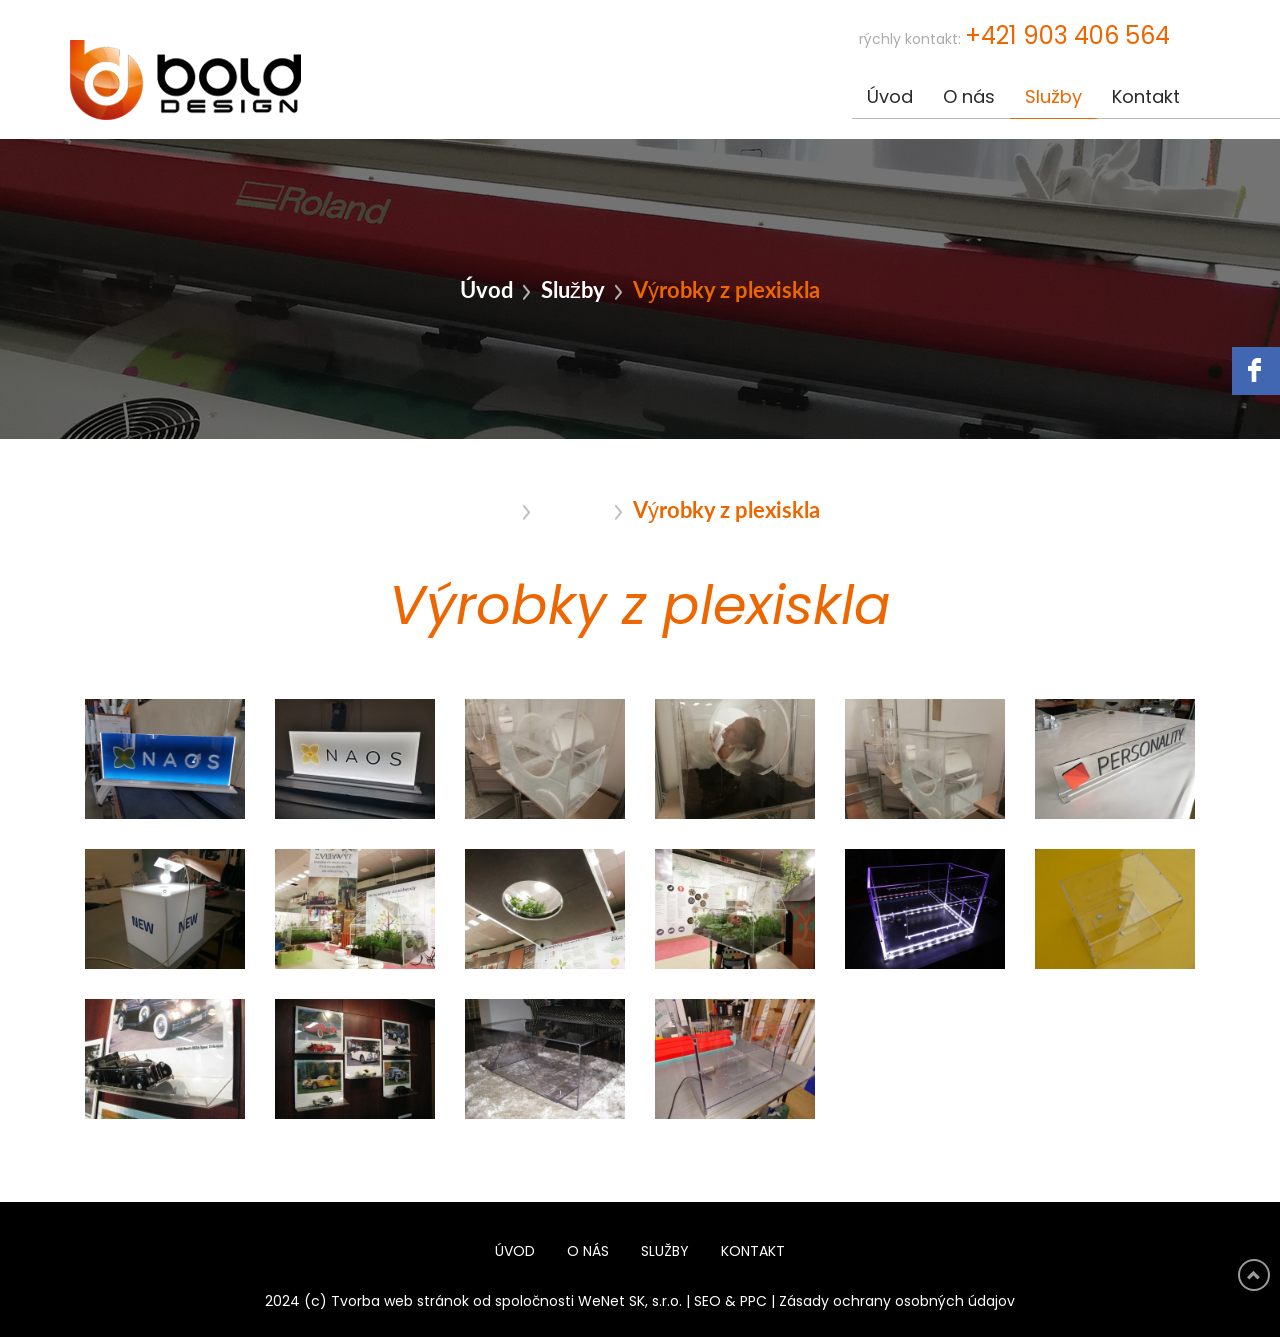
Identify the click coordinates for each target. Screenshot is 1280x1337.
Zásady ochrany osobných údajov (897, 1302)
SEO (707, 1302)
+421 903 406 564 (1067, 37)
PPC (753, 1302)
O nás (969, 98)
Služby (1053, 98)
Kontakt (1146, 98)
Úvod (890, 98)
